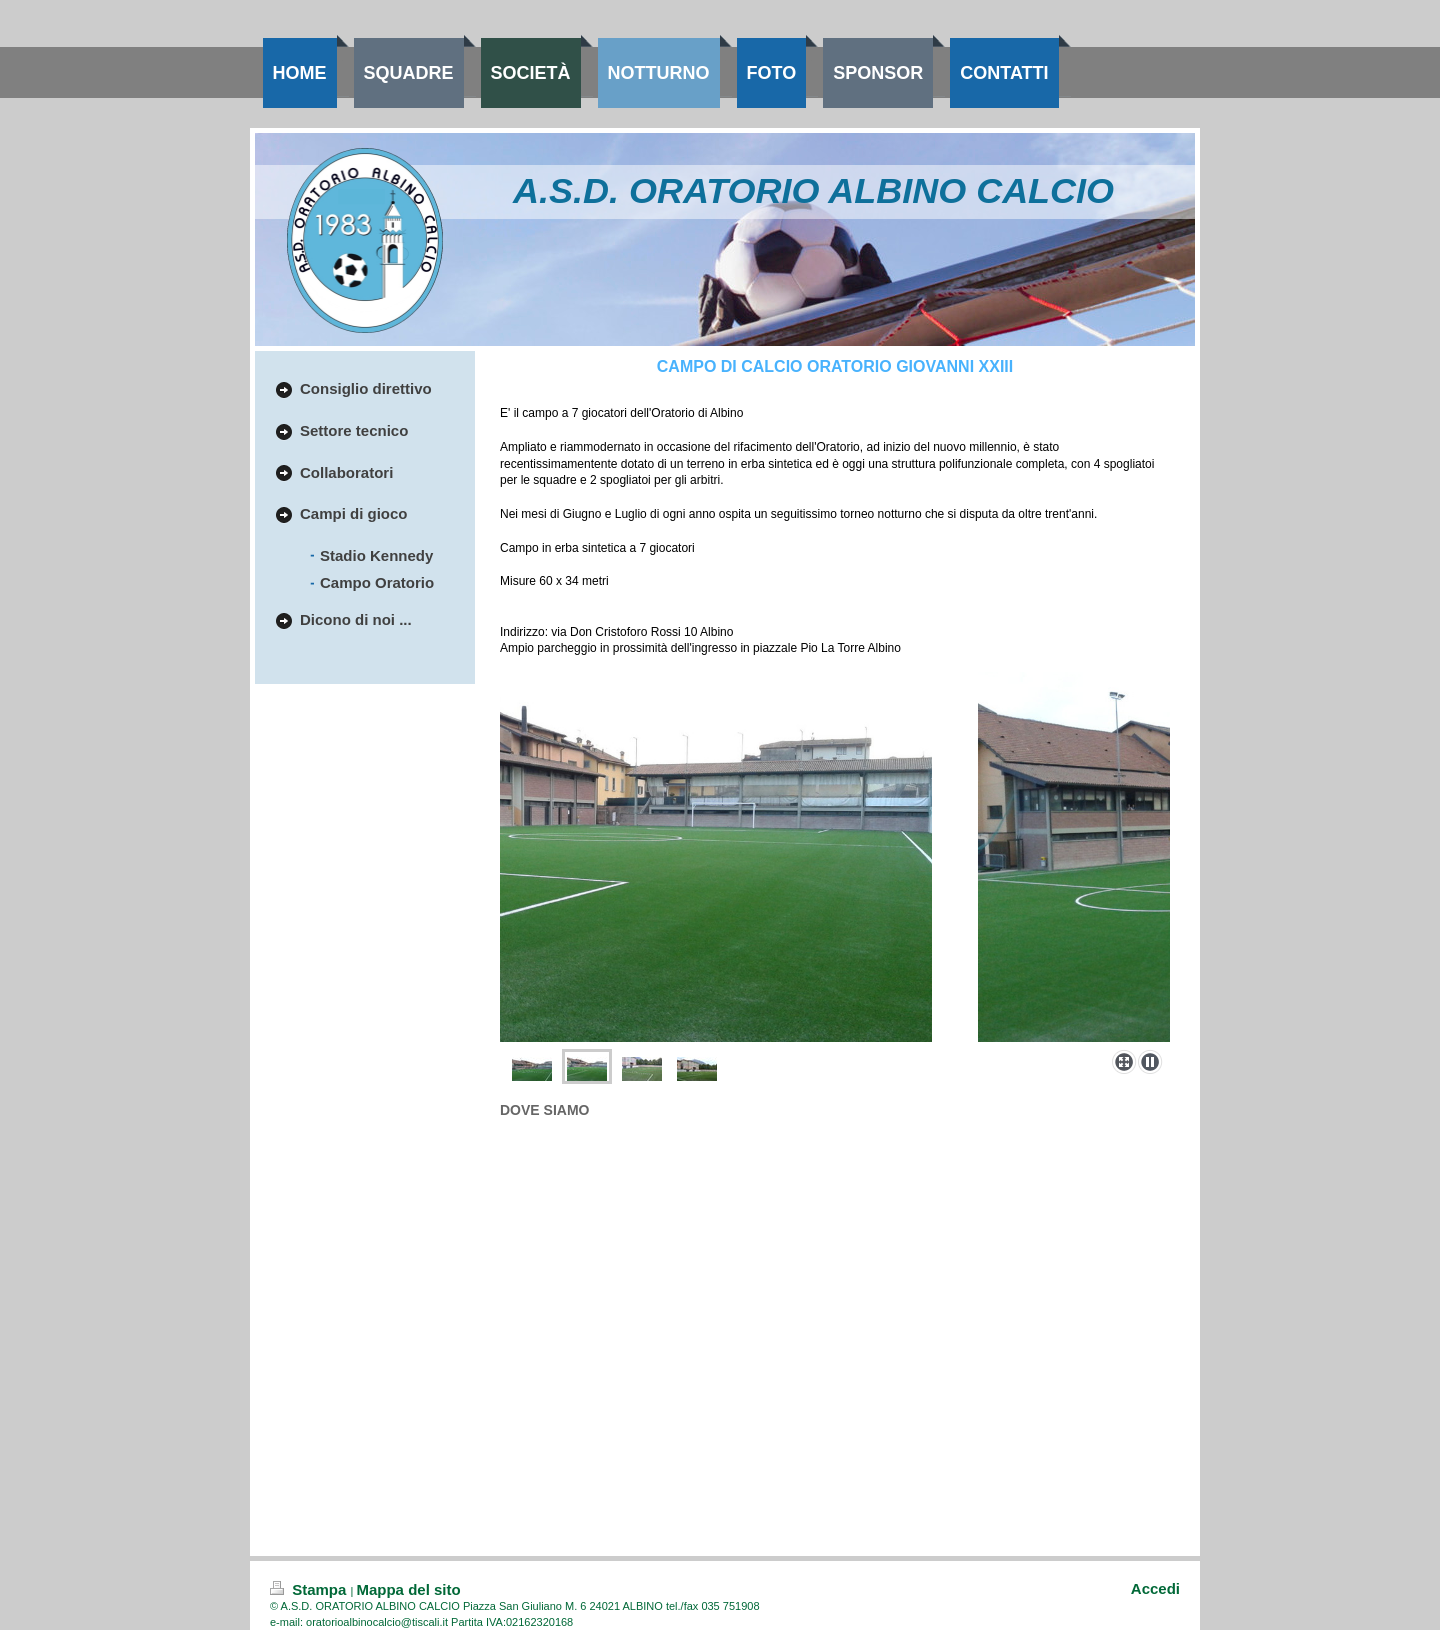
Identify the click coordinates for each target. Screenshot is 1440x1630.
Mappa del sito (408, 1589)
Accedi (1155, 1588)
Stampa (310, 1589)
